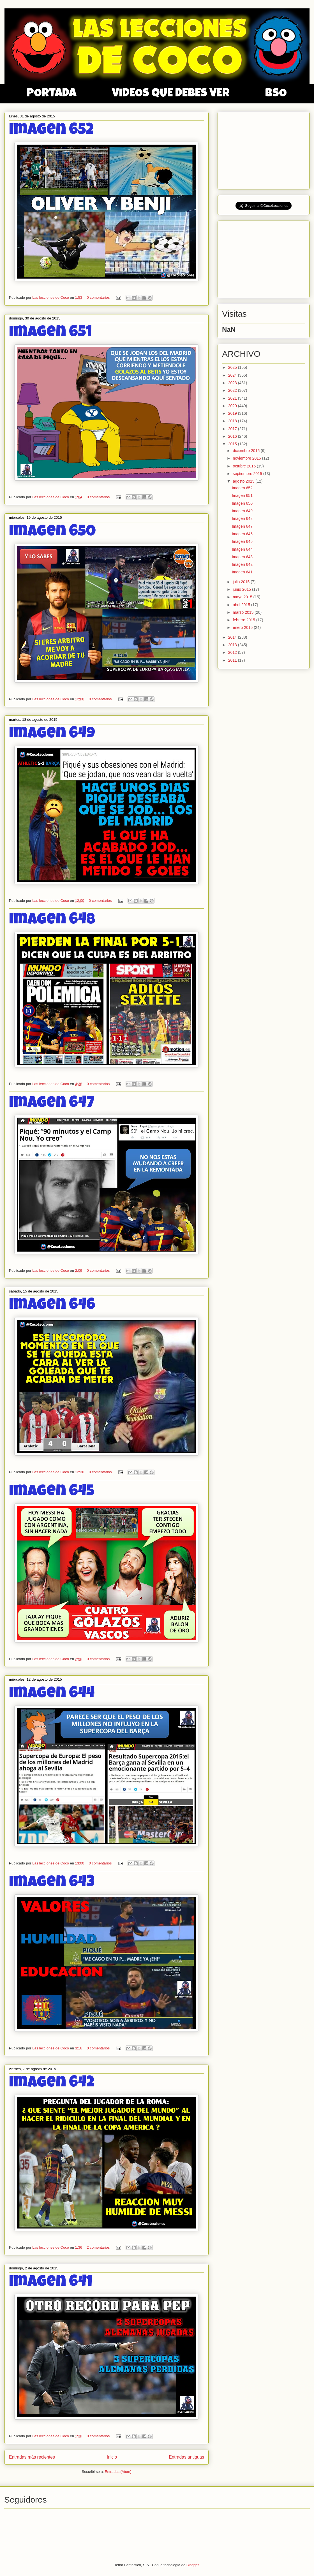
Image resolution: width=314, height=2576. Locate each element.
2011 (233, 660)
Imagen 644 (51, 1694)
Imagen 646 (52, 1306)
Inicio (112, 2457)
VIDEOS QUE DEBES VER (171, 94)
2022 (233, 390)
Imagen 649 (52, 734)
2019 (233, 413)
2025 (233, 367)
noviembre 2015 (247, 458)
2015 (233, 444)
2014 (233, 637)
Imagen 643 (51, 1883)
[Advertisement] (264, 149)
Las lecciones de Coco (51, 297)
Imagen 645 (51, 1492)
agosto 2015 (244, 481)
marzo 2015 (244, 612)
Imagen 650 (52, 532)
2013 (233, 645)
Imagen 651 (50, 333)
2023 (233, 383)
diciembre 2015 (247, 450)
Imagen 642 (51, 2083)
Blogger (192, 2565)
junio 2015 (242, 589)
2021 (233, 398)
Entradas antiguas (186, 2457)
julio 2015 (242, 582)
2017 (233, 429)
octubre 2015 (245, 466)
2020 (233, 406)
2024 (233, 375)
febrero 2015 (244, 620)
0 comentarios (98, 297)
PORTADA (51, 94)
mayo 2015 (243, 597)
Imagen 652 (51, 130)
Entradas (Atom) (118, 2472)
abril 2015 (242, 605)
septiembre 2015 (248, 473)
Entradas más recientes (32, 2457)
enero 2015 (243, 627)
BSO (276, 94)
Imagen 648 (52, 920)
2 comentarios (98, 2247)
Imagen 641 (50, 2282)
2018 (233, 421)
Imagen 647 (51, 1103)
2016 (233, 436)
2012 (233, 652)
